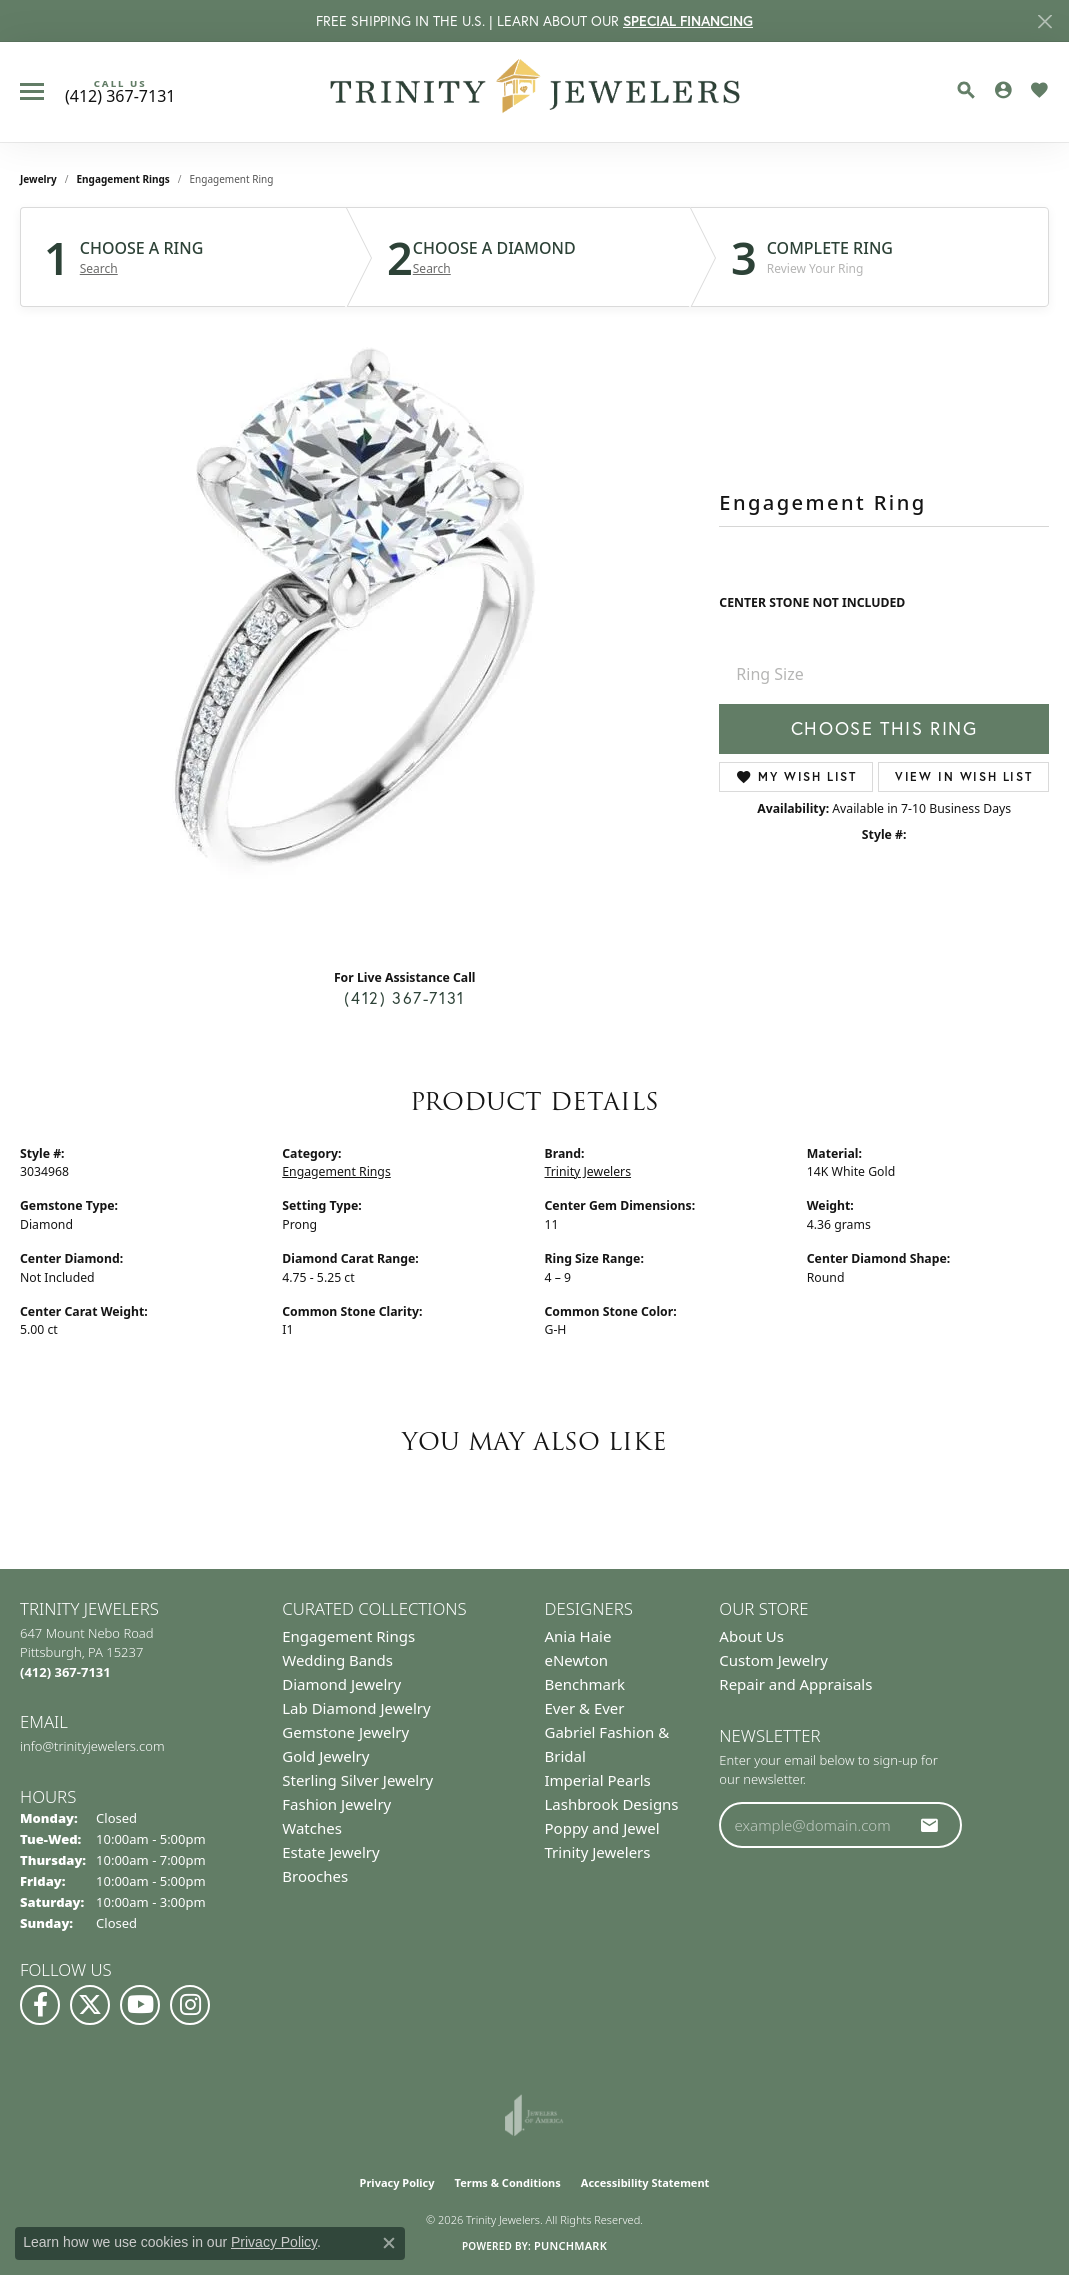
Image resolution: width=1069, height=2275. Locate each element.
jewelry (38, 179)
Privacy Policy (397, 2182)
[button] (966, 90)
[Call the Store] (65, 1672)
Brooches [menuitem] (315, 1876)
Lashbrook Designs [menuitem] (612, 1804)
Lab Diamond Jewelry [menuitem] (356, 1708)
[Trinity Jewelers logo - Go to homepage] (534, 92)
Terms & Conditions (508, 2182)
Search (99, 269)
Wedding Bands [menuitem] (337, 1660)
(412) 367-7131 (404, 998)
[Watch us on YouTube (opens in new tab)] (140, 2005)
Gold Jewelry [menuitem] (325, 1756)
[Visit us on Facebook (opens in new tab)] (40, 2005)
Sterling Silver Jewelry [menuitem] (357, 1780)
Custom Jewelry (773, 1660)
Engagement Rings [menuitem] (348, 1636)
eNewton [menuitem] (577, 1660)
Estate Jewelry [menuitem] (330, 1852)
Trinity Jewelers (588, 1171)
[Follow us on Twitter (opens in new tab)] (90, 2005)
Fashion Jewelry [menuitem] (336, 1804)
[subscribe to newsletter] (930, 1825)
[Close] (1044, 21)
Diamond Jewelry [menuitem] (341, 1684)
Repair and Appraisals (795, 1684)
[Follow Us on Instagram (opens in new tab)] (190, 2005)
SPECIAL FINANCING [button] (688, 21)
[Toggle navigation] (32, 91)
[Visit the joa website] (534, 2115)
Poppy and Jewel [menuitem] (602, 1828)
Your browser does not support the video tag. (360, 627)
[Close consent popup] (389, 2243)
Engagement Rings (123, 179)
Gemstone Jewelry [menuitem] (345, 1732)
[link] (120, 92)
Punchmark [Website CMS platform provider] (570, 2245)
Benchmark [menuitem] (585, 1684)
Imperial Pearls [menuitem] (598, 1780)
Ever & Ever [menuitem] (585, 1708)
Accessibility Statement (645, 2182)
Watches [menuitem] (312, 1828)
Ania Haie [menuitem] (578, 1636)
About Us (751, 1636)
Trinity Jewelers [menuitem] (598, 1852)
